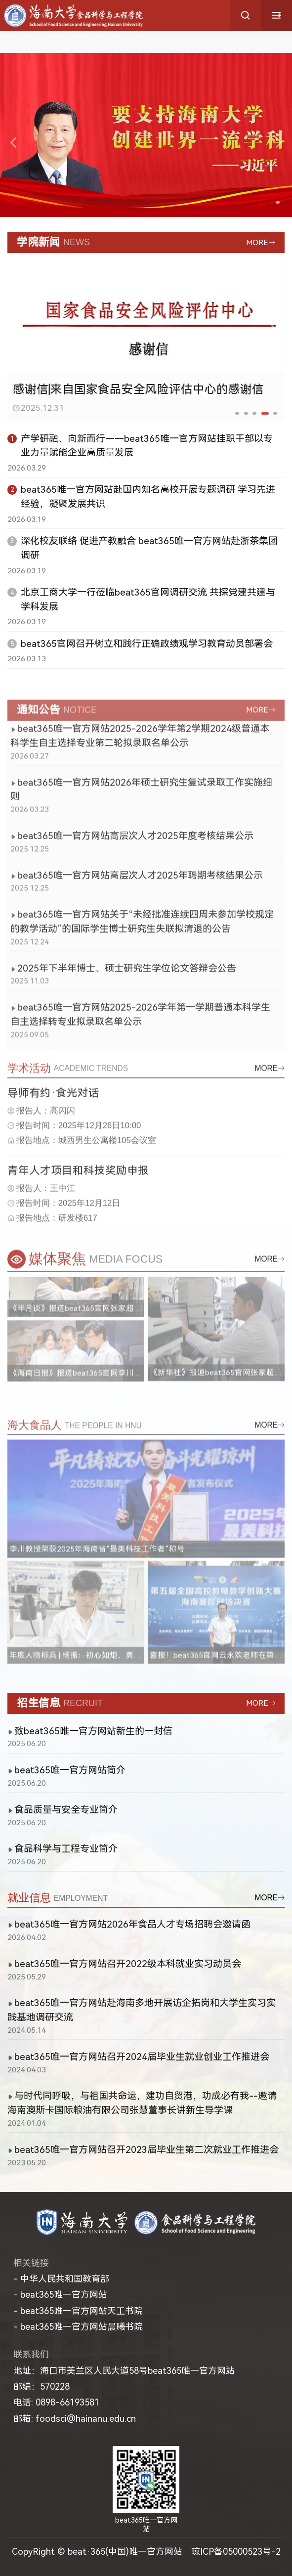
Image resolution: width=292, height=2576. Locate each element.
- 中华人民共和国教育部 (61, 2279)
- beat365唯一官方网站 (60, 2294)
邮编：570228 (41, 2386)
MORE (257, 242)
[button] (267, 202)
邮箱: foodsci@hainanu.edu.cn (74, 2418)
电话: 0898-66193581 (56, 2402)
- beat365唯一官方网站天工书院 (78, 2311)
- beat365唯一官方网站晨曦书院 (78, 2326)
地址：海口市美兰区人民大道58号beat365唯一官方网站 (124, 2370)
